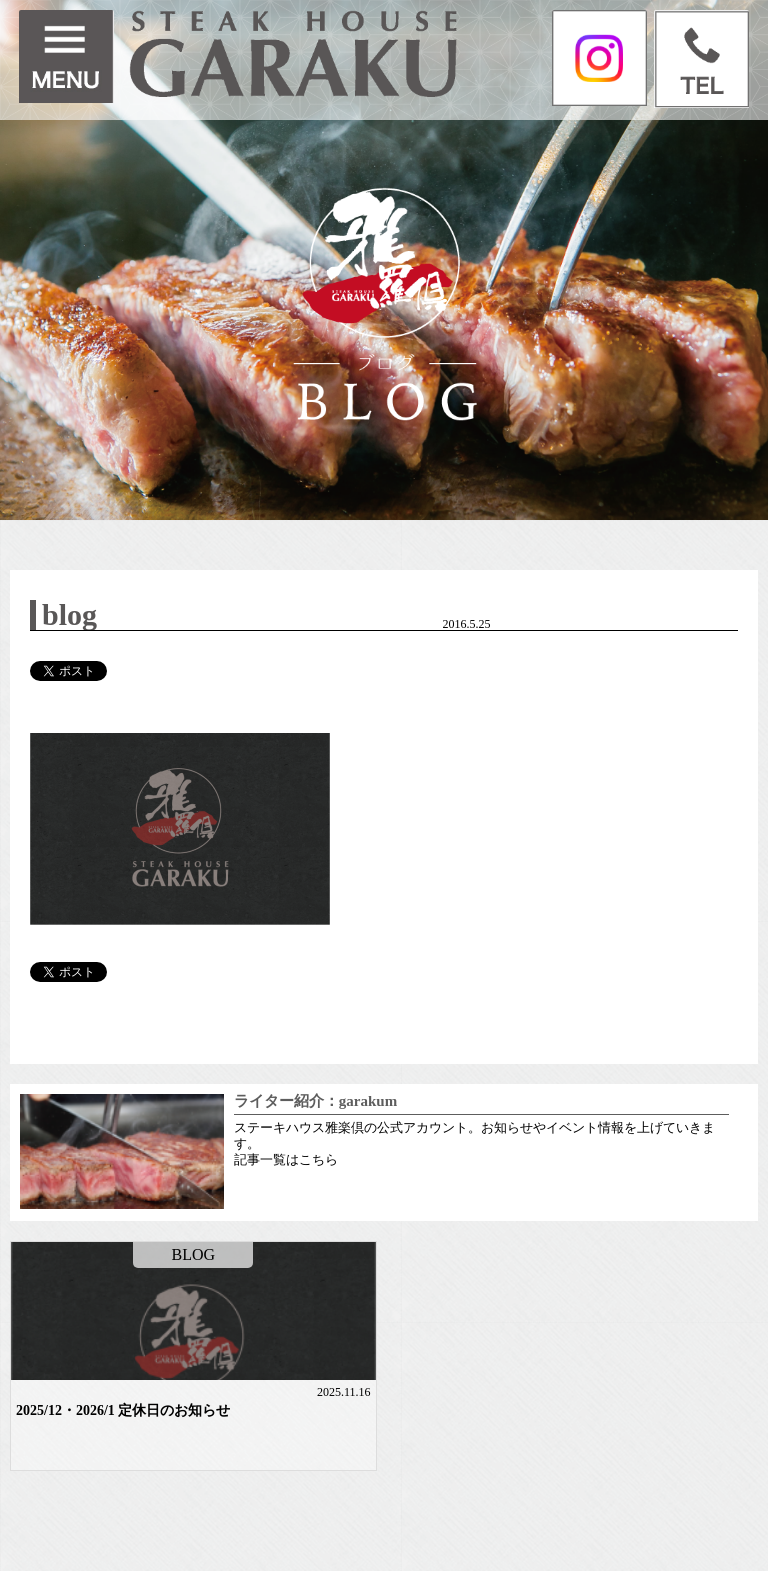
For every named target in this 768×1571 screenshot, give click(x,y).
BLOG (193, 1254)
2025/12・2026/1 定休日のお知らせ (123, 1410)
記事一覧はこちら (286, 1159)
